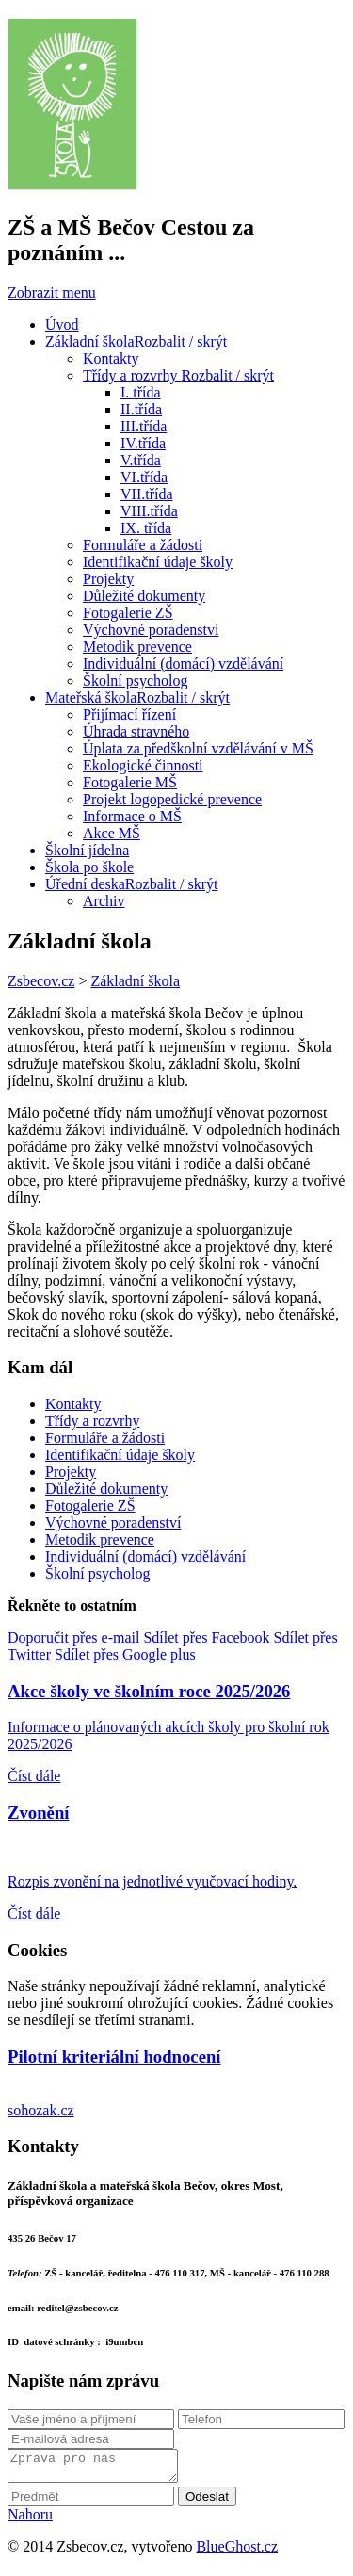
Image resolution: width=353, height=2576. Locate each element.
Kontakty (73, 1404)
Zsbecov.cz (41, 981)
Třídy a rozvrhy (92, 1421)
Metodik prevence (99, 1539)
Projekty (70, 1472)
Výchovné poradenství (113, 1523)
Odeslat (207, 2502)
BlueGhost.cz (237, 2552)
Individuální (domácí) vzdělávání (145, 1556)
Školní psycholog (98, 1573)
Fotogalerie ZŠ (90, 1506)
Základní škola (135, 981)
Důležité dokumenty (106, 1489)
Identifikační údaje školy (120, 1455)
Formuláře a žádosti (105, 1438)
